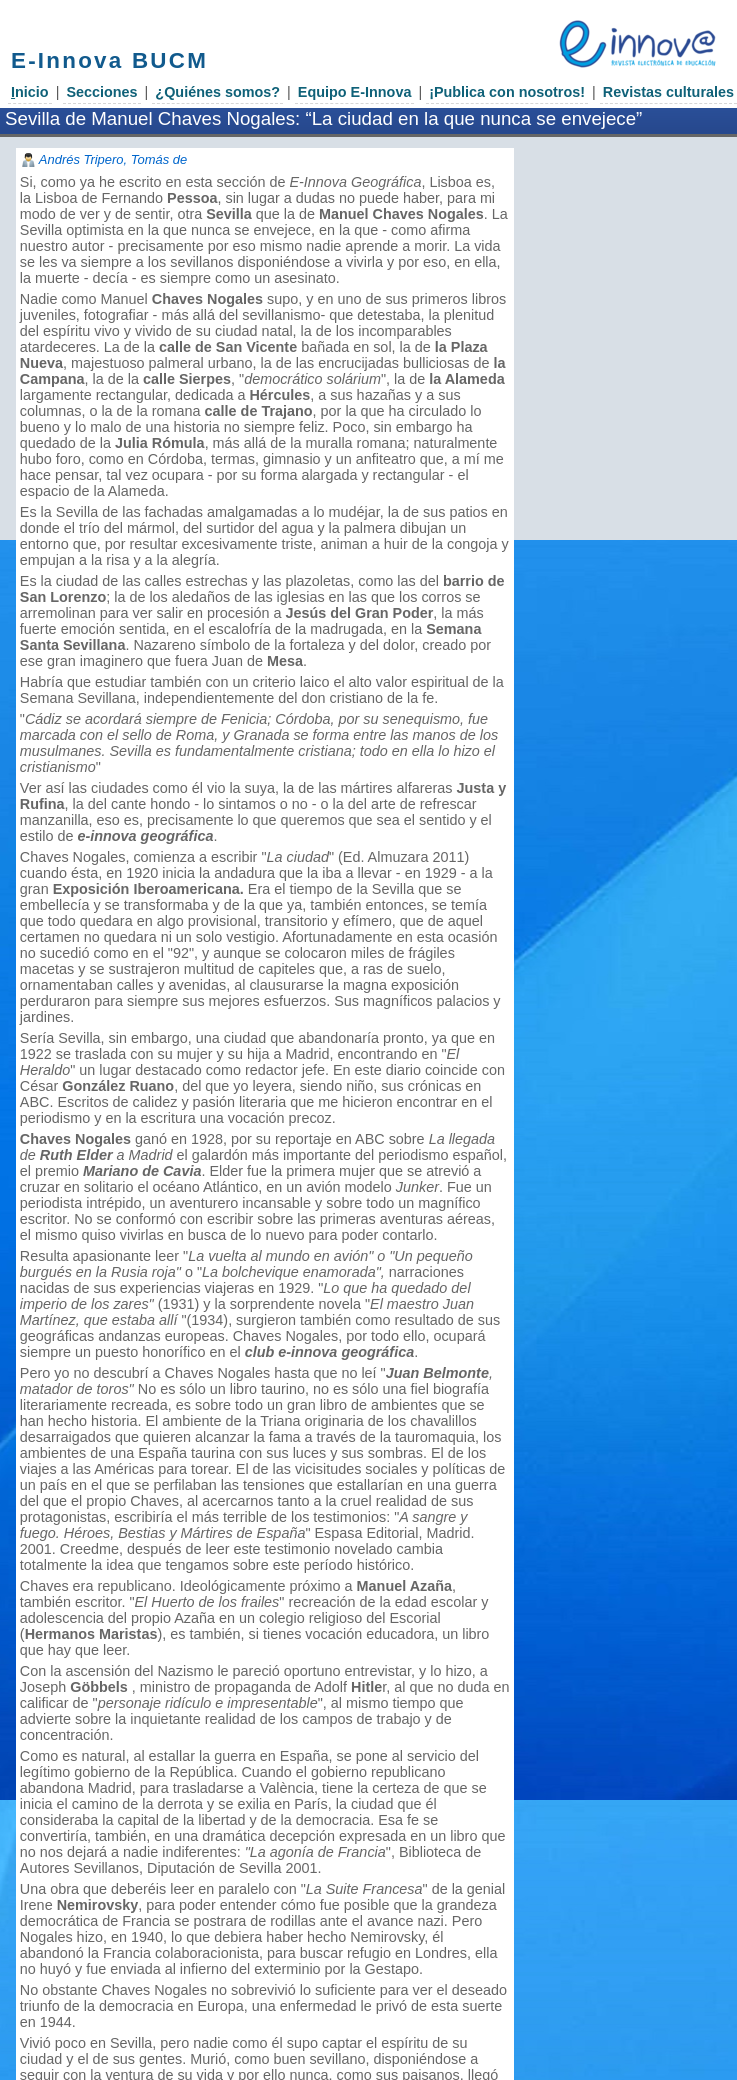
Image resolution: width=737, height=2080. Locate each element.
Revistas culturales (668, 92)
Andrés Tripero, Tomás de (113, 159)
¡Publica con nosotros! (507, 92)
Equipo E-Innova (355, 92)
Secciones (101, 92)
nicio (30, 92)
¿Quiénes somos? (217, 92)
